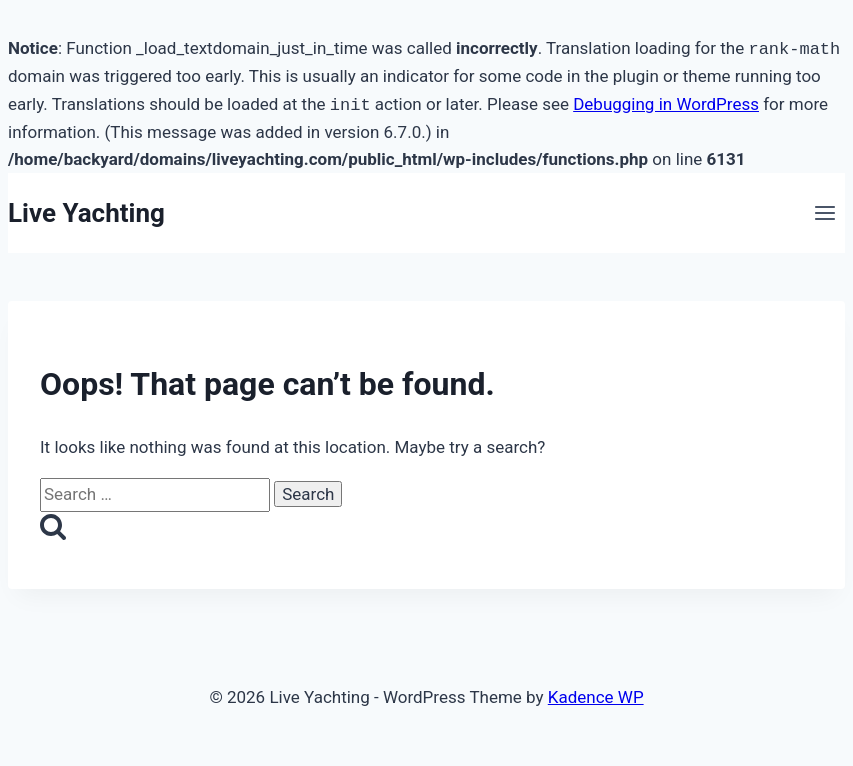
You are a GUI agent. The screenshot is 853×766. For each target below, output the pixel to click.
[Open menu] (824, 213)
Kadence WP (596, 697)
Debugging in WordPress (666, 105)
